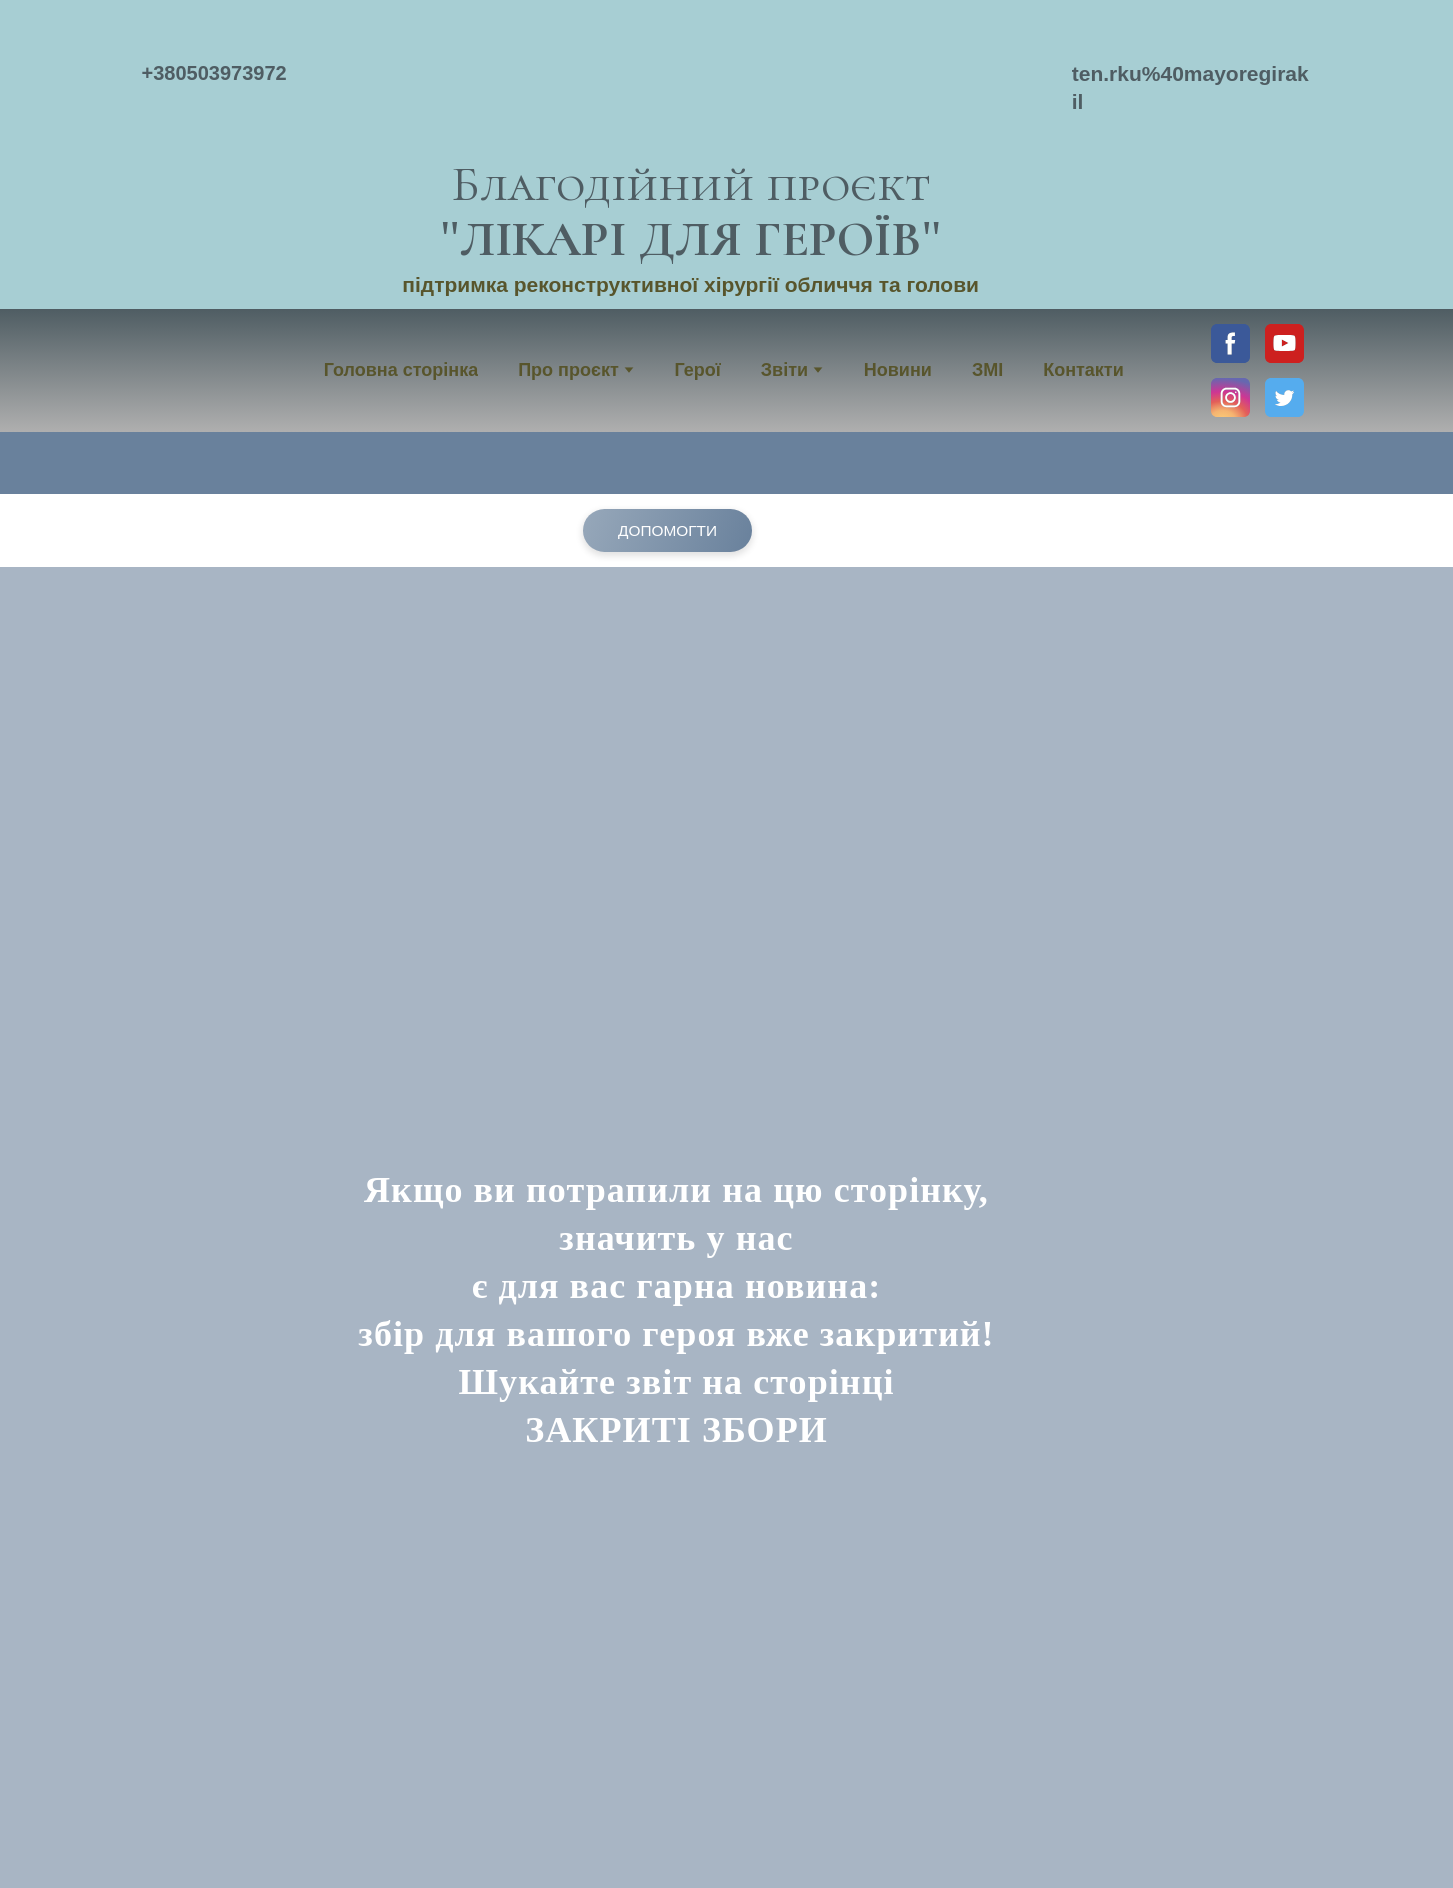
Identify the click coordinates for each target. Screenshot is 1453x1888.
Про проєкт (568, 370)
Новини (898, 370)
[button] (1230, 343)
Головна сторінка (401, 370)
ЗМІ (987, 370)
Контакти (1083, 370)
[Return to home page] (690, 80)
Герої (697, 370)
